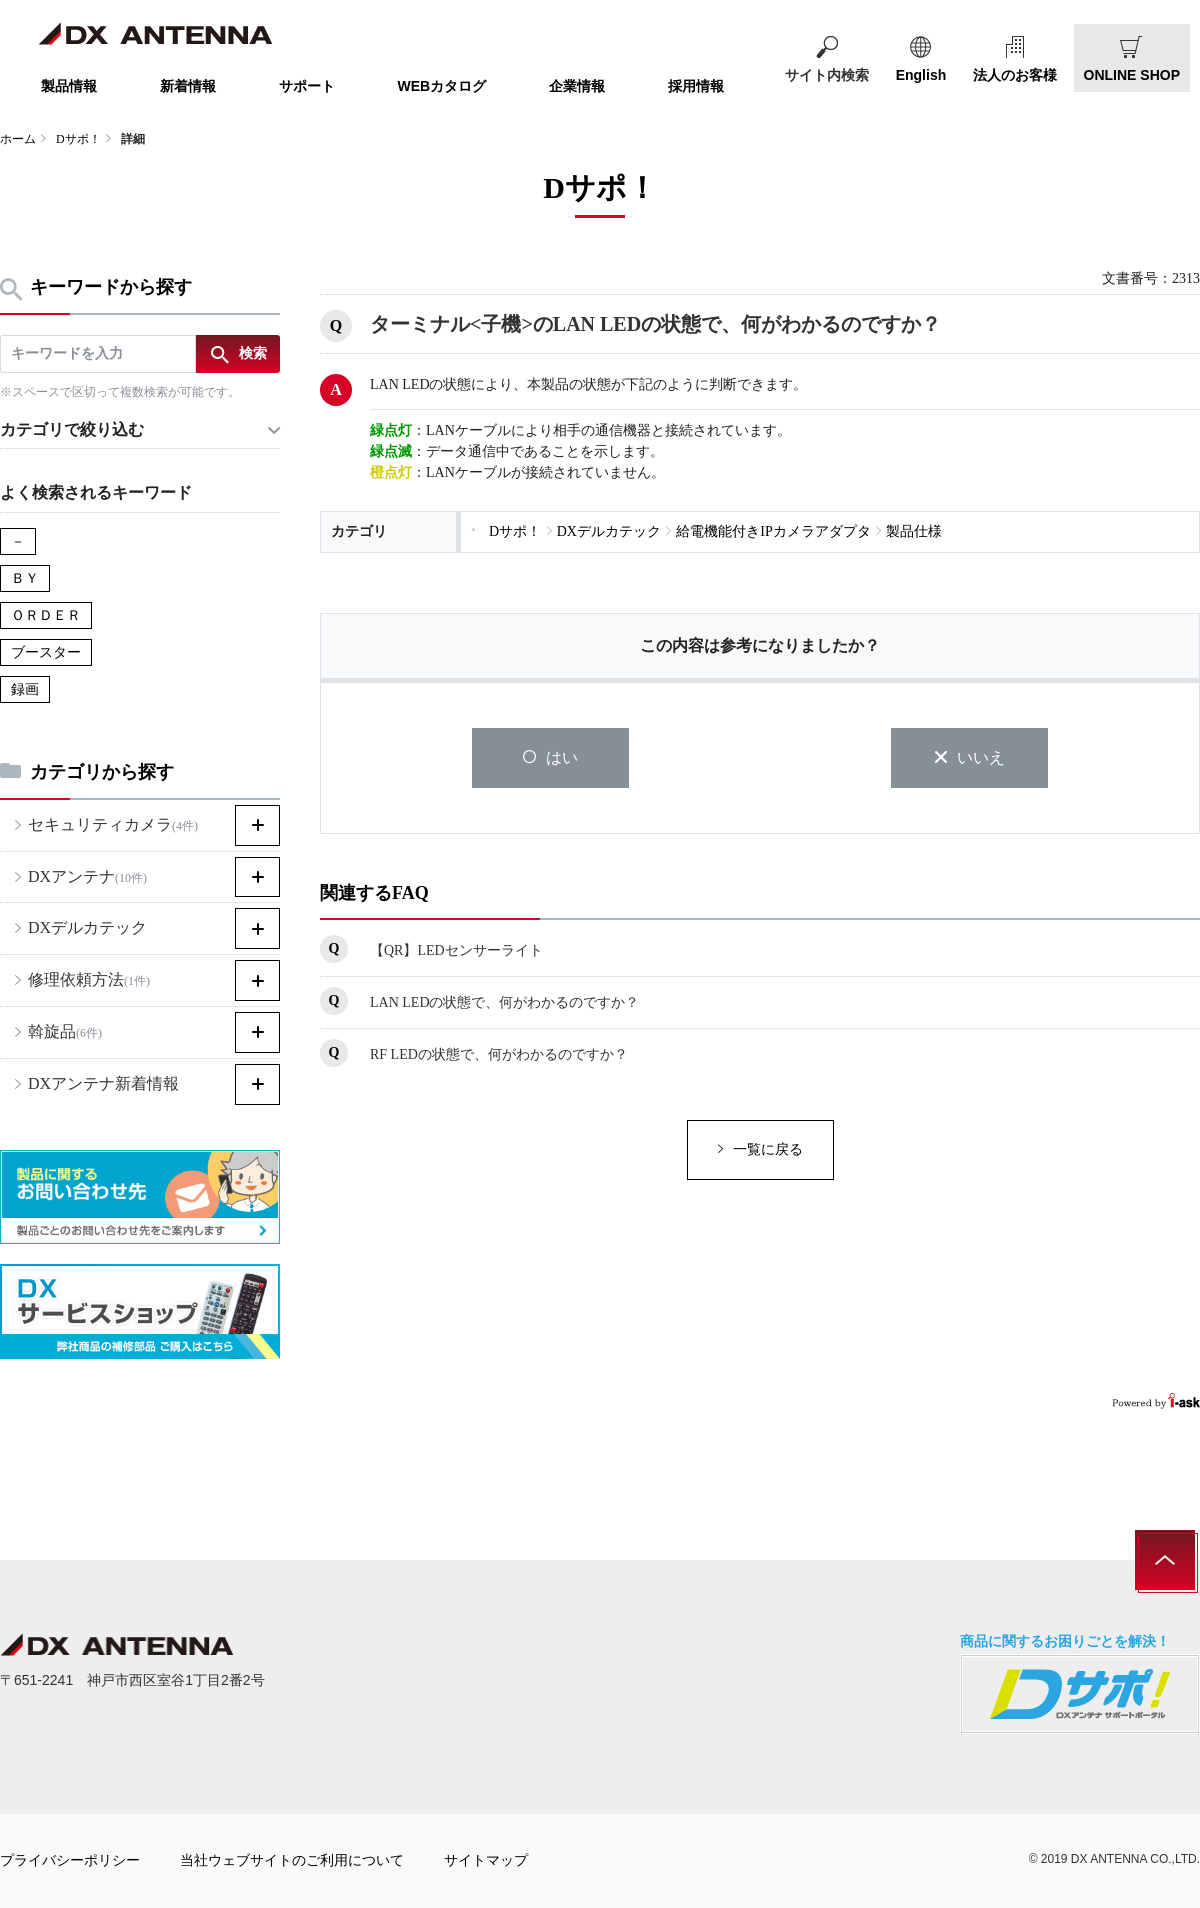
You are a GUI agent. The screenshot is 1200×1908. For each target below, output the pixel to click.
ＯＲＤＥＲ (46, 615)
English (921, 75)
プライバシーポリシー (70, 1860)
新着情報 (188, 86)
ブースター (46, 652)
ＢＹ (25, 578)
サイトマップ (486, 1860)
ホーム (18, 139)
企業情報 (577, 86)
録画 (25, 689)
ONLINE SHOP (1132, 75)
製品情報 (69, 86)
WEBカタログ (442, 86)
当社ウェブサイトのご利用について (292, 1860)
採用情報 (696, 86)
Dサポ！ (78, 139)
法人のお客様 (1015, 75)
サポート (307, 86)
